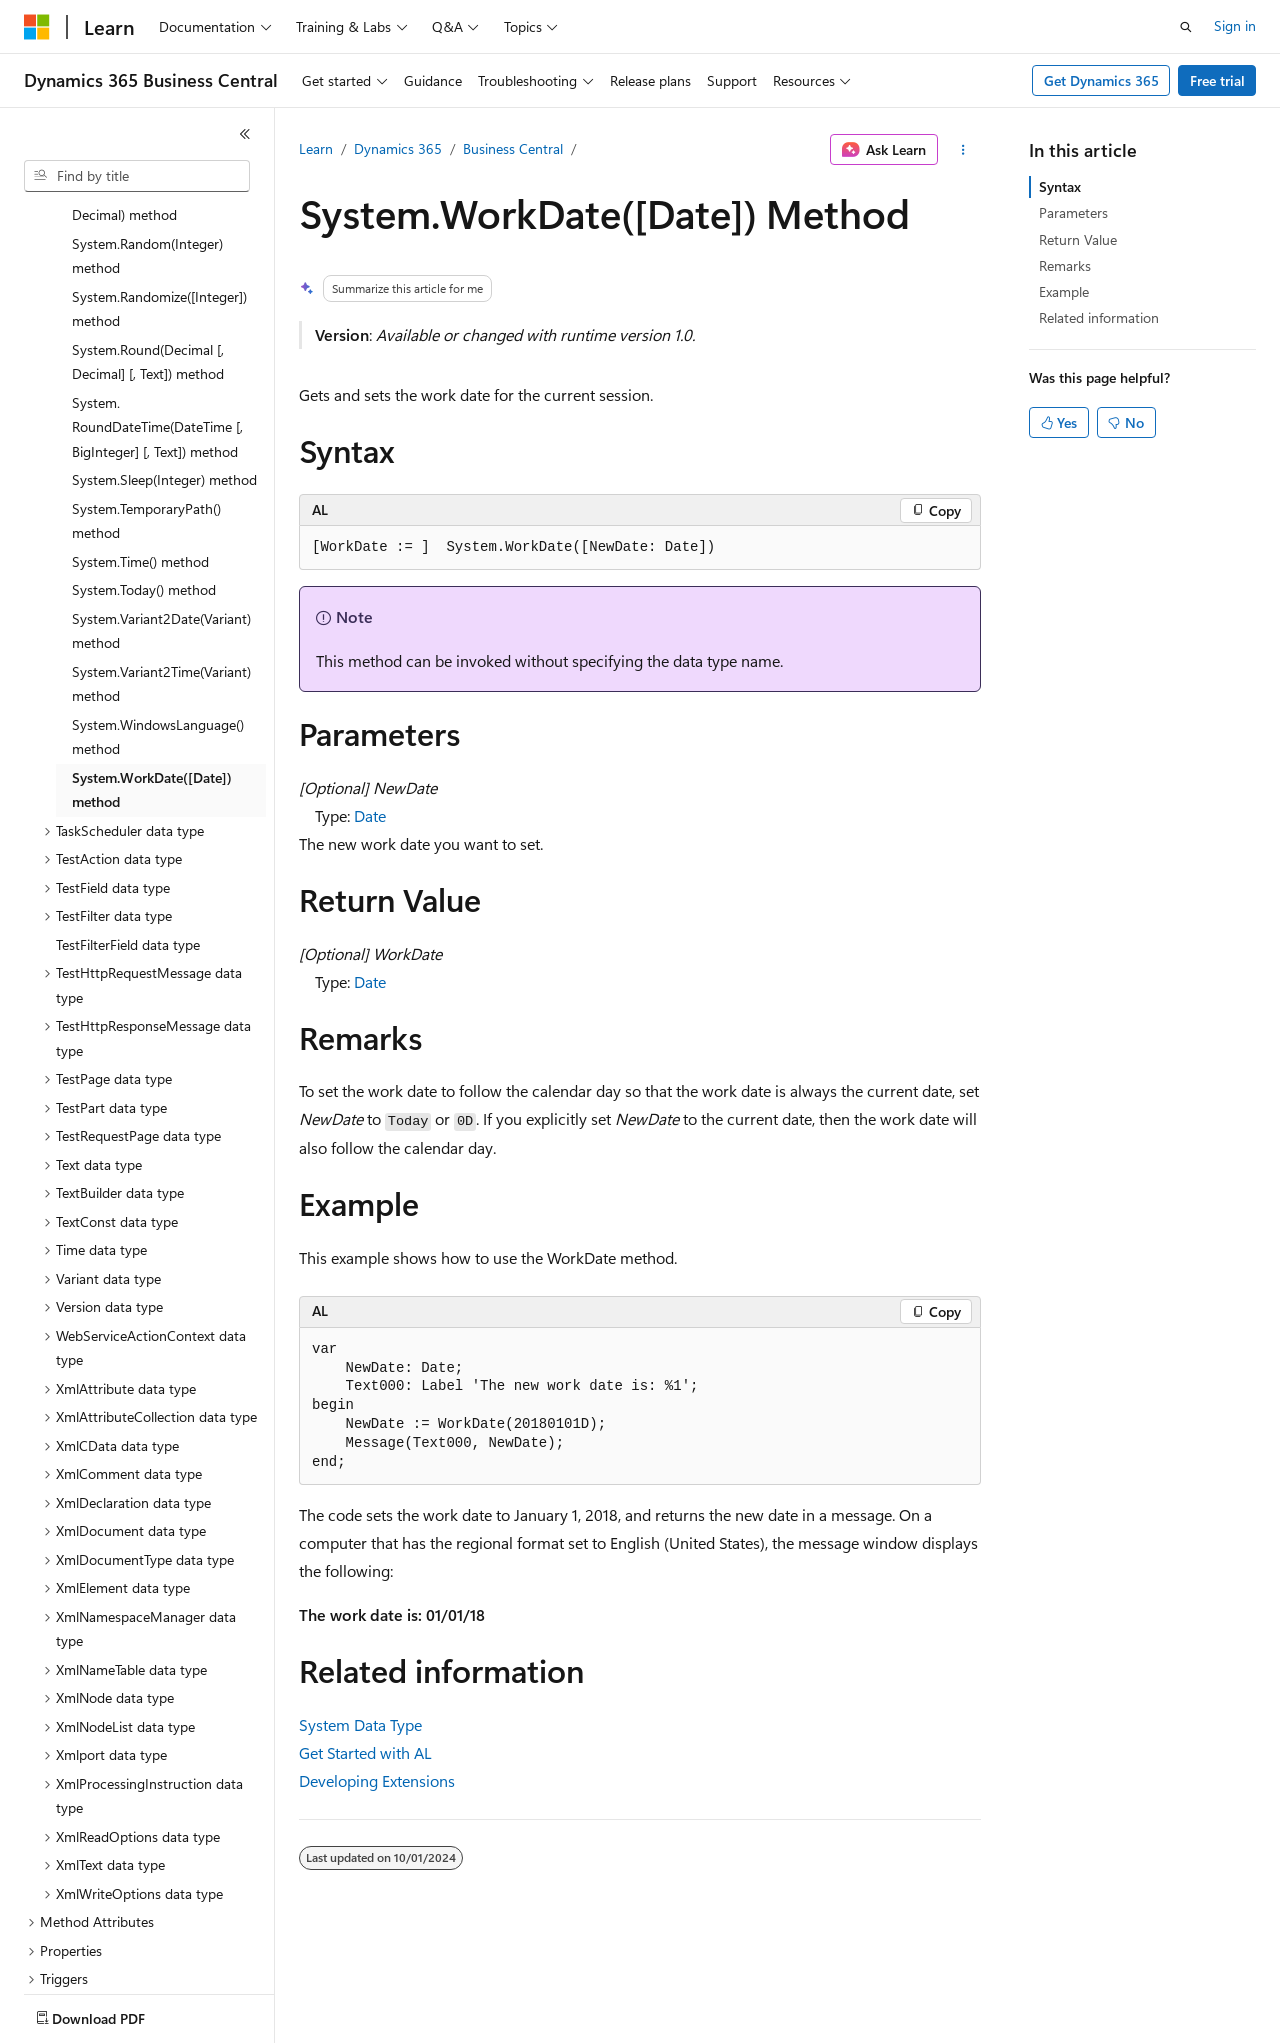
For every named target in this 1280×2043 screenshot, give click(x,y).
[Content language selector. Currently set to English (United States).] (115, 2014)
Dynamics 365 (398, 148)
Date (370, 815)
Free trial (1217, 80)
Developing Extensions (377, 1780)
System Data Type (360, 1724)
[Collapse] (245, 134)
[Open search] (1186, 27)
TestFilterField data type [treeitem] (128, 827)
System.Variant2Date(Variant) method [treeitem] (161, 514)
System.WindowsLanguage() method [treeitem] (158, 620)
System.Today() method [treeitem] (144, 472)
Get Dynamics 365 (1101, 80)
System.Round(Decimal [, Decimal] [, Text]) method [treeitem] (148, 245)
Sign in (1235, 25)
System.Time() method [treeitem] (140, 444)
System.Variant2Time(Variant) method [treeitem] (161, 567)
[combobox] (137, 176)
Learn (316, 148)
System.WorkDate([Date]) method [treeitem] (152, 673)
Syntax (1060, 186)
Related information (1099, 317)
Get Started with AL (365, 1752)
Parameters (1073, 212)
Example (1064, 291)
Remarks (1065, 265)
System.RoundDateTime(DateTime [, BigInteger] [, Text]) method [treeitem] (157, 310)
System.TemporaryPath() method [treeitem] (146, 404)
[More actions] (963, 150)
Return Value (1078, 239)
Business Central (513, 148)
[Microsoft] (37, 27)
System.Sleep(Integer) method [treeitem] (164, 362)
